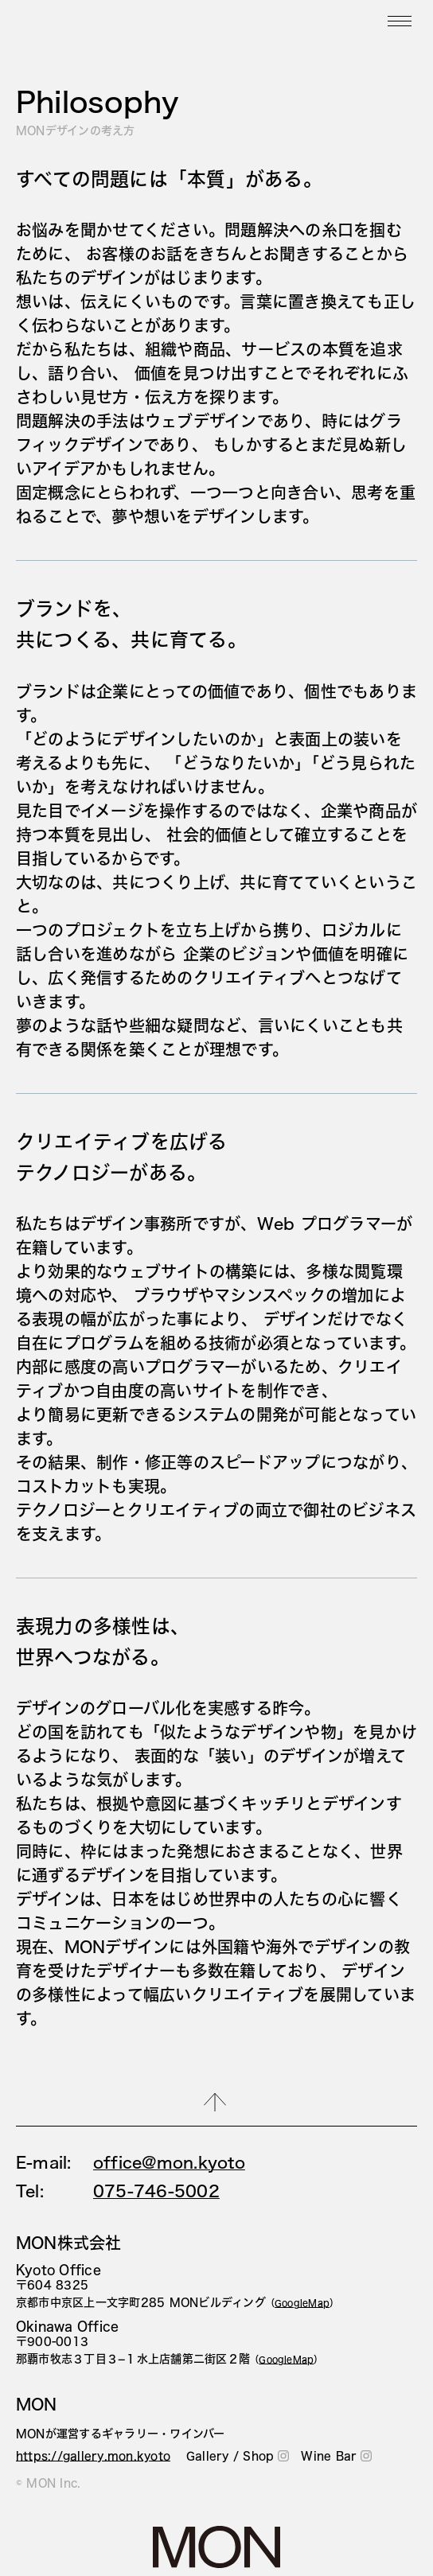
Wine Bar (336, 2455)
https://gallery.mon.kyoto (93, 2455)
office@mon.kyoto (169, 2162)
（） (302, 2303)
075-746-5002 (156, 2191)
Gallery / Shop (237, 2455)
